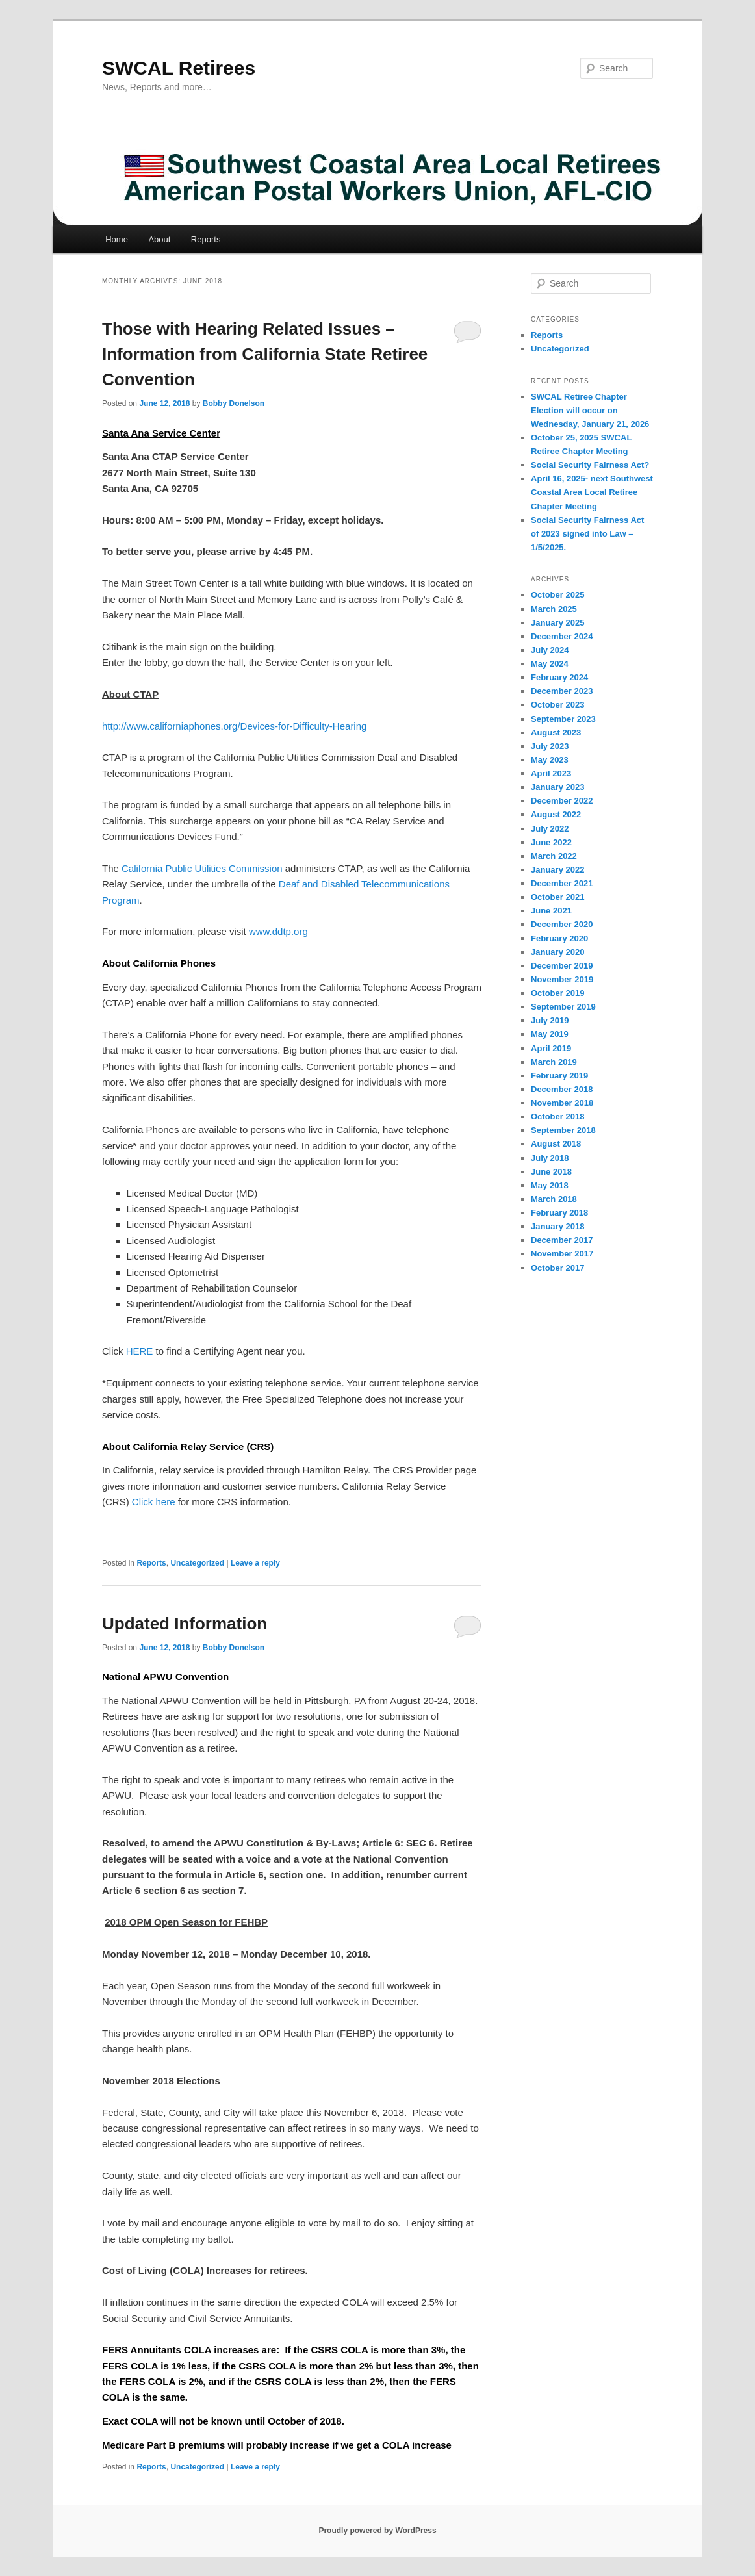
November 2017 (562, 1253)
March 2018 (554, 1199)
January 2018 (557, 1226)
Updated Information (184, 1623)
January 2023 (557, 787)
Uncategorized (197, 1563)
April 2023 (551, 773)
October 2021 (557, 897)
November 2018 (562, 1103)
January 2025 (557, 623)
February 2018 (559, 1213)
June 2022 (551, 842)
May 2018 (550, 1185)
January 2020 (557, 952)
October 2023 (557, 704)
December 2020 (562, 924)
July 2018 (550, 1158)
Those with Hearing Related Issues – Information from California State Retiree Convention (265, 354)
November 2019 (562, 979)
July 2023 (550, 746)
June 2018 (551, 1172)
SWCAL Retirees (178, 68)
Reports (206, 239)
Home (116, 239)
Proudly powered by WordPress (377, 2530)
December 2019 (562, 966)
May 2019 (550, 1034)
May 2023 (550, 760)
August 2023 (556, 732)
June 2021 (551, 910)
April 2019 (551, 1048)
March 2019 (554, 1062)
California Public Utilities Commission (202, 868)
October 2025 (557, 595)
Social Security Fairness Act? (590, 465)
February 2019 (559, 1075)
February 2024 (559, 677)
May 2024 (550, 664)
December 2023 (562, 691)
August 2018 (556, 1144)
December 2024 (562, 636)
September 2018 (563, 1130)
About (159, 239)
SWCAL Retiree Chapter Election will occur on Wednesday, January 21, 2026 (590, 410)
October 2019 (557, 993)
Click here (155, 1501)
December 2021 (562, 883)
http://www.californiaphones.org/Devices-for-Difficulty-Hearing (234, 726)
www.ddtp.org (278, 931)
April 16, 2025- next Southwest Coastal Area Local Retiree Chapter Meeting (592, 492)
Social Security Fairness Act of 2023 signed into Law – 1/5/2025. (587, 533)
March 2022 (554, 856)
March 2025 (554, 609)
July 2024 (550, 650)
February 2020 (559, 938)
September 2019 (563, 1007)
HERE (141, 1351)
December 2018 (562, 1089)
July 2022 (550, 829)
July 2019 (550, 1020)
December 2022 (562, 801)
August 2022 (556, 814)
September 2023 (563, 719)
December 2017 (562, 1240)
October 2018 (557, 1116)
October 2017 (557, 1268)
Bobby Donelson (233, 403)
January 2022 (557, 869)
